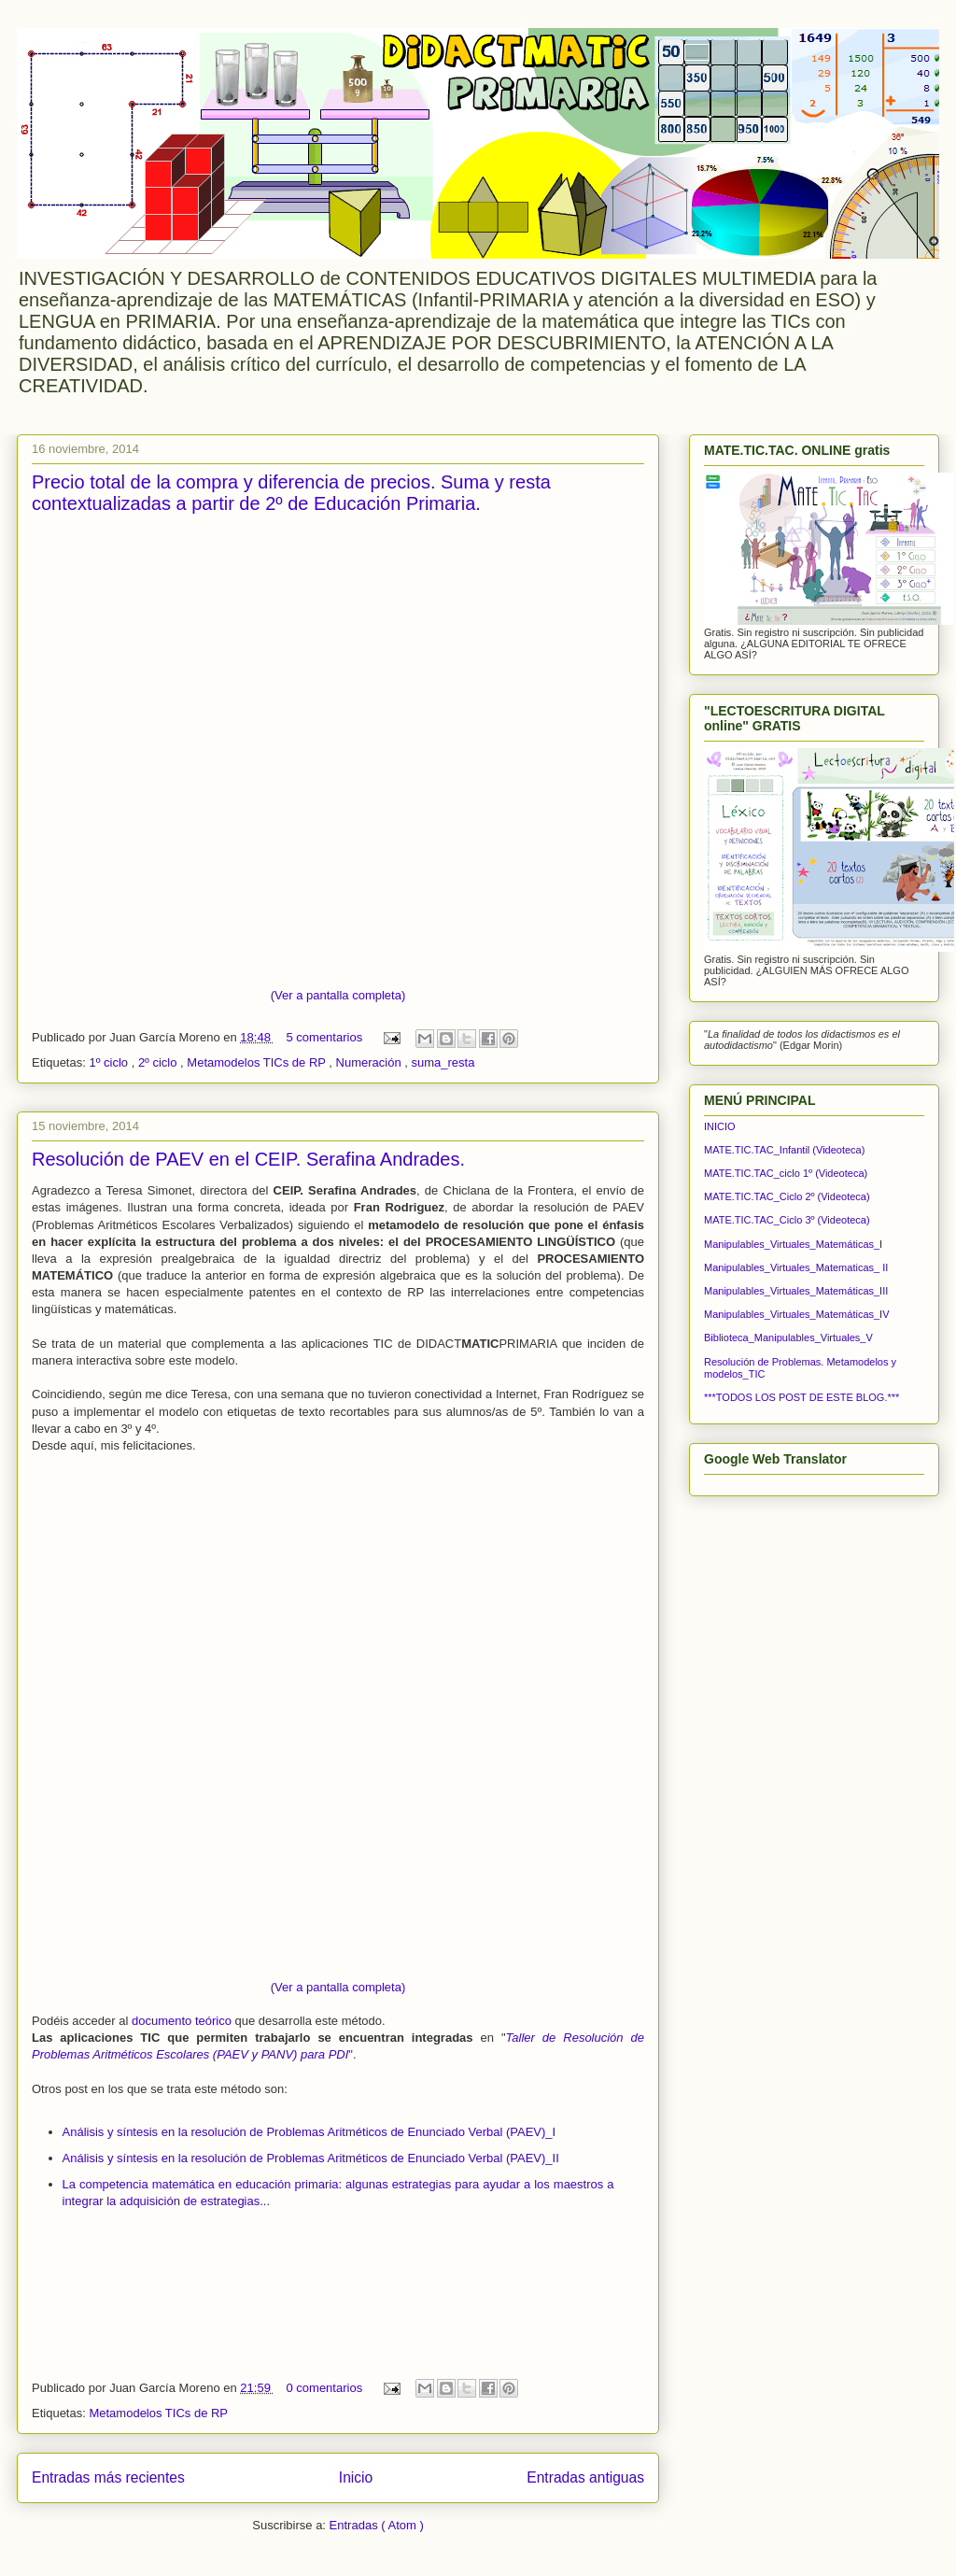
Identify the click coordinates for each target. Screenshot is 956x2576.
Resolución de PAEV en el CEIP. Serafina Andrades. (248, 1159)
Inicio (356, 2477)
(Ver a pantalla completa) (338, 995)
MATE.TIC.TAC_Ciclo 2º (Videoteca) (787, 1196)
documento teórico (182, 2021)
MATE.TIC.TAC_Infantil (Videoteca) (784, 1149)
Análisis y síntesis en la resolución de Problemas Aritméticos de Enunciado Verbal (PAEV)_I (309, 2132)
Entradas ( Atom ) (377, 2525)
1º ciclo (110, 1062)
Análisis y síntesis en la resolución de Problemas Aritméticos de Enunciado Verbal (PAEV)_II (311, 2158)
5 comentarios (325, 1037)
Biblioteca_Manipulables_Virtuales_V (788, 1337)
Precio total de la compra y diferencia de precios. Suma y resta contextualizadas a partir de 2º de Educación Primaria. (291, 493)
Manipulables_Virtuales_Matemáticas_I (793, 1244)
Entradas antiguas (585, 2477)
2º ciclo (159, 1062)
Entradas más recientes (108, 2477)
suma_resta (443, 1062)
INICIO (720, 1126)
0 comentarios (325, 2388)
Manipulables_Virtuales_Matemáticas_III (796, 1290)
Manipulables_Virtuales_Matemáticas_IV (797, 1314)
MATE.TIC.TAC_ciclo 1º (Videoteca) (785, 1173)
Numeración (370, 1062)
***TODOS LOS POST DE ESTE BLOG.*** (801, 1397)
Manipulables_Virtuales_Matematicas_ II (796, 1267)
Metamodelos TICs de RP (258, 1062)
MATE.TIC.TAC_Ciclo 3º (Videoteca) (787, 1219)
